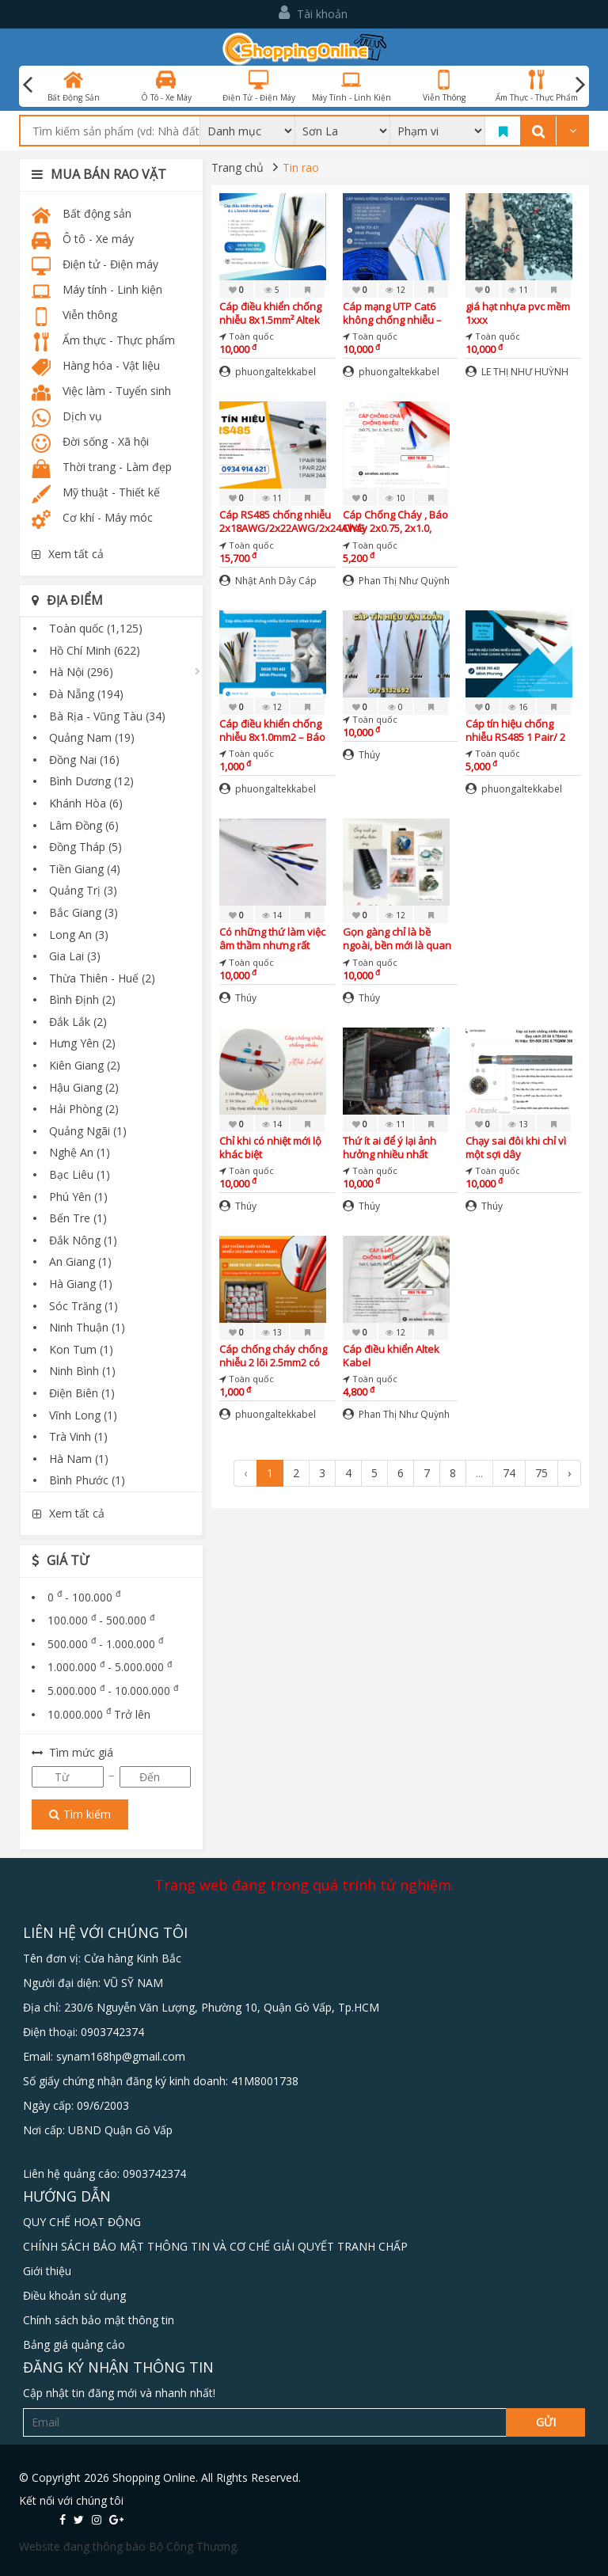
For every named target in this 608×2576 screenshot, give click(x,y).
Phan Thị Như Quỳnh (396, 580)
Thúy (361, 755)
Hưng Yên (82, 1043)
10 (395, 497)
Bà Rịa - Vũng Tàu (107, 716)
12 (395, 289)
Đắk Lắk (78, 1021)
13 (518, 1124)
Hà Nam (78, 1458)
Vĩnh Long (83, 1415)
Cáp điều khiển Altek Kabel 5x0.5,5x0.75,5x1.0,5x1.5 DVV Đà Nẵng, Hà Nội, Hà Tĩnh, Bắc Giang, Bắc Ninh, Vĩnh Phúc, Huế (398, 1356)
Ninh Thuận (87, 1327)
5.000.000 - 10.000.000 (113, 1690)
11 (518, 289)
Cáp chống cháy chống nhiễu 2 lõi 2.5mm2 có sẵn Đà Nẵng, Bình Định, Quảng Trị (275, 1356)
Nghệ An (79, 1152)
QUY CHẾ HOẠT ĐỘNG (82, 2221)
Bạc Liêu (79, 1174)
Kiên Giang (84, 1065)
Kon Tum (81, 1349)
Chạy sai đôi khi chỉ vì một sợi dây (516, 1147)
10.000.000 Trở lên (99, 1714)
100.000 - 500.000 (101, 1620)
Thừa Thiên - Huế (102, 978)
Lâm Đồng (84, 825)
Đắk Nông (83, 1240)
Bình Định (82, 999)
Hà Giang (80, 1283)
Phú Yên (78, 1196)
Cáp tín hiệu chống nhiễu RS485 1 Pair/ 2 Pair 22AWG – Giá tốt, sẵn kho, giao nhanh (516, 730)
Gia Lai (75, 955)
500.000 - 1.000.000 (105, 1643)
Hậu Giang (84, 1087)
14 (272, 915)
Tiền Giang (84, 868)
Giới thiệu (47, 2270)
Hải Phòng (84, 1108)
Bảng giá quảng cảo (74, 2344)
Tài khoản (313, 13)
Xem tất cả (68, 553)
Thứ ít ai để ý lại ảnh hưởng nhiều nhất (389, 1147)
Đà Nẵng (86, 693)
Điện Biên (82, 1392)
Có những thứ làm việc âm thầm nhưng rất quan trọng (272, 938)
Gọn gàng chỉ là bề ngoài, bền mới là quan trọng (397, 938)
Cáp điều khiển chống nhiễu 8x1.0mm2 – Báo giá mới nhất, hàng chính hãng (272, 730)
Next (580, 85)
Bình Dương (91, 780)
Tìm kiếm (80, 1814)
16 (518, 706)
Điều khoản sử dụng (74, 2295)
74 (509, 1472)
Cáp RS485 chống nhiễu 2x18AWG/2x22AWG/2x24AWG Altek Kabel (292, 521)
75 (541, 1472)
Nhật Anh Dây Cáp (268, 580)
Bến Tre (78, 1217)
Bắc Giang (83, 912)
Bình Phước (87, 1479)
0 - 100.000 (84, 1597)
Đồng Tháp (85, 846)
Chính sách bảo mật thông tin (98, 2319)
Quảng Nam (92, 737)
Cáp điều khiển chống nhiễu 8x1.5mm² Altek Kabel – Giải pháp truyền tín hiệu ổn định (272, 313)
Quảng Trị (83, 890)
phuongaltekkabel (267, 371)
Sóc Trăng (83, 1305)
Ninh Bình (82, 1370)
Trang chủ (237, 167)
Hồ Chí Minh (94, 650)
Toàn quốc (95, 628)
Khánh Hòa (86, 803)
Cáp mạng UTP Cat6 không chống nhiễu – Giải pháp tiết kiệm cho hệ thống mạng (396, 313)
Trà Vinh (78, 1436)
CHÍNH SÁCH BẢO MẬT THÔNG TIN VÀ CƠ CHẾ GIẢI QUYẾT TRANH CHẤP (215, 2246)
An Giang (80, 1261)
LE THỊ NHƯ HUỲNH (517, 371)
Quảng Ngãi (88, 1130)
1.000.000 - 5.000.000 (110, 1666)
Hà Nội (81, 671)
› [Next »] (569, 1472)
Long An (78, 934)
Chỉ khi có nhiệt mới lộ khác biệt (270, 1147)
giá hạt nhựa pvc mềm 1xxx (518, 313)
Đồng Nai (84, 759)
